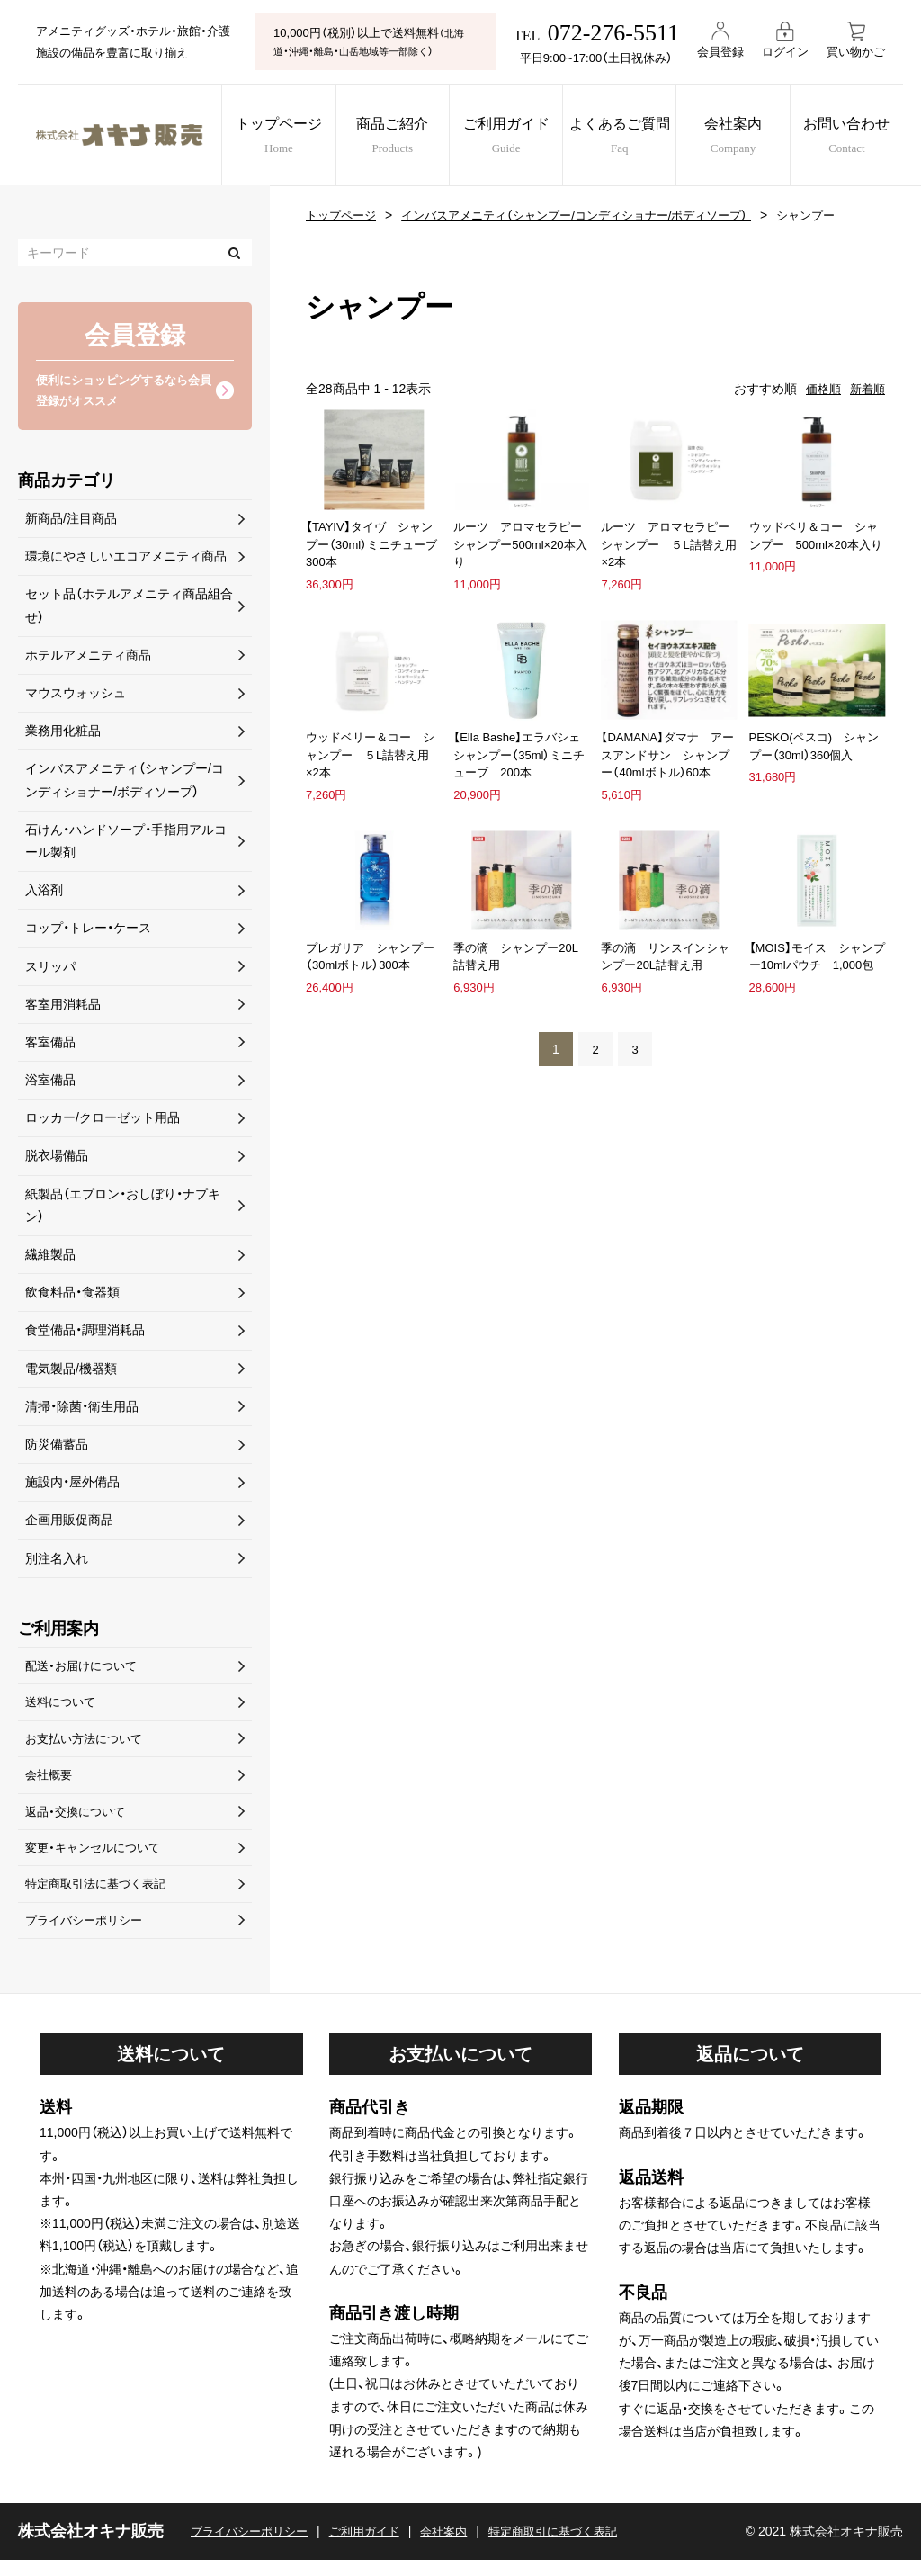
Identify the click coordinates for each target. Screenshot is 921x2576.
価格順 (819, 388)
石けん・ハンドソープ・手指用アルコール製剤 (126, 843)
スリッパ (50, 969)
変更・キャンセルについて (97, 1860)
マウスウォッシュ (75, 696)
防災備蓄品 (56, 1448)
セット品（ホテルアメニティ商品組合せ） (129, 608)
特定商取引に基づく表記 (575, 2547)
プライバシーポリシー (88, 1935)
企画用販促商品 (69, 1523)
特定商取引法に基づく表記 (100, 1897)
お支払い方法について (88, 1745)
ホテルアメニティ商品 (88, 658)
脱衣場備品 (56, 1159)
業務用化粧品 (63, 734)
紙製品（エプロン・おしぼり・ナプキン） (122, 1207)
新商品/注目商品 (71, 522)
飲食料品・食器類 (72, 1295)
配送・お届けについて (85, 1670)
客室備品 (50, 1045)
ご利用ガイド (507, 137)
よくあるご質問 (626, 137)
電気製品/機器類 (71, 1371)
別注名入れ (56, 1561)
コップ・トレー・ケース (88, 931)
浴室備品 (50, 1083)
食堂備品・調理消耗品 (85, 1333)
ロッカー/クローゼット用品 (102, 1121)
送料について (63, 1708)
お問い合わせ (862, 137)
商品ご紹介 (389, 137)
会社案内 (743, 137)
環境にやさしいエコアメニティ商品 (126, 559)
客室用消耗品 (63, 1007)
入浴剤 (44, 893)
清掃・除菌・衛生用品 (82, 1409)
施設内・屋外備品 (72, 1485)
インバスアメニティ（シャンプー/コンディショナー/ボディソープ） (594, 215)
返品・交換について (78, 1822)
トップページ (271, 137)
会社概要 (50, 1783)
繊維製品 (50, 1258)
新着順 (866, 388)
